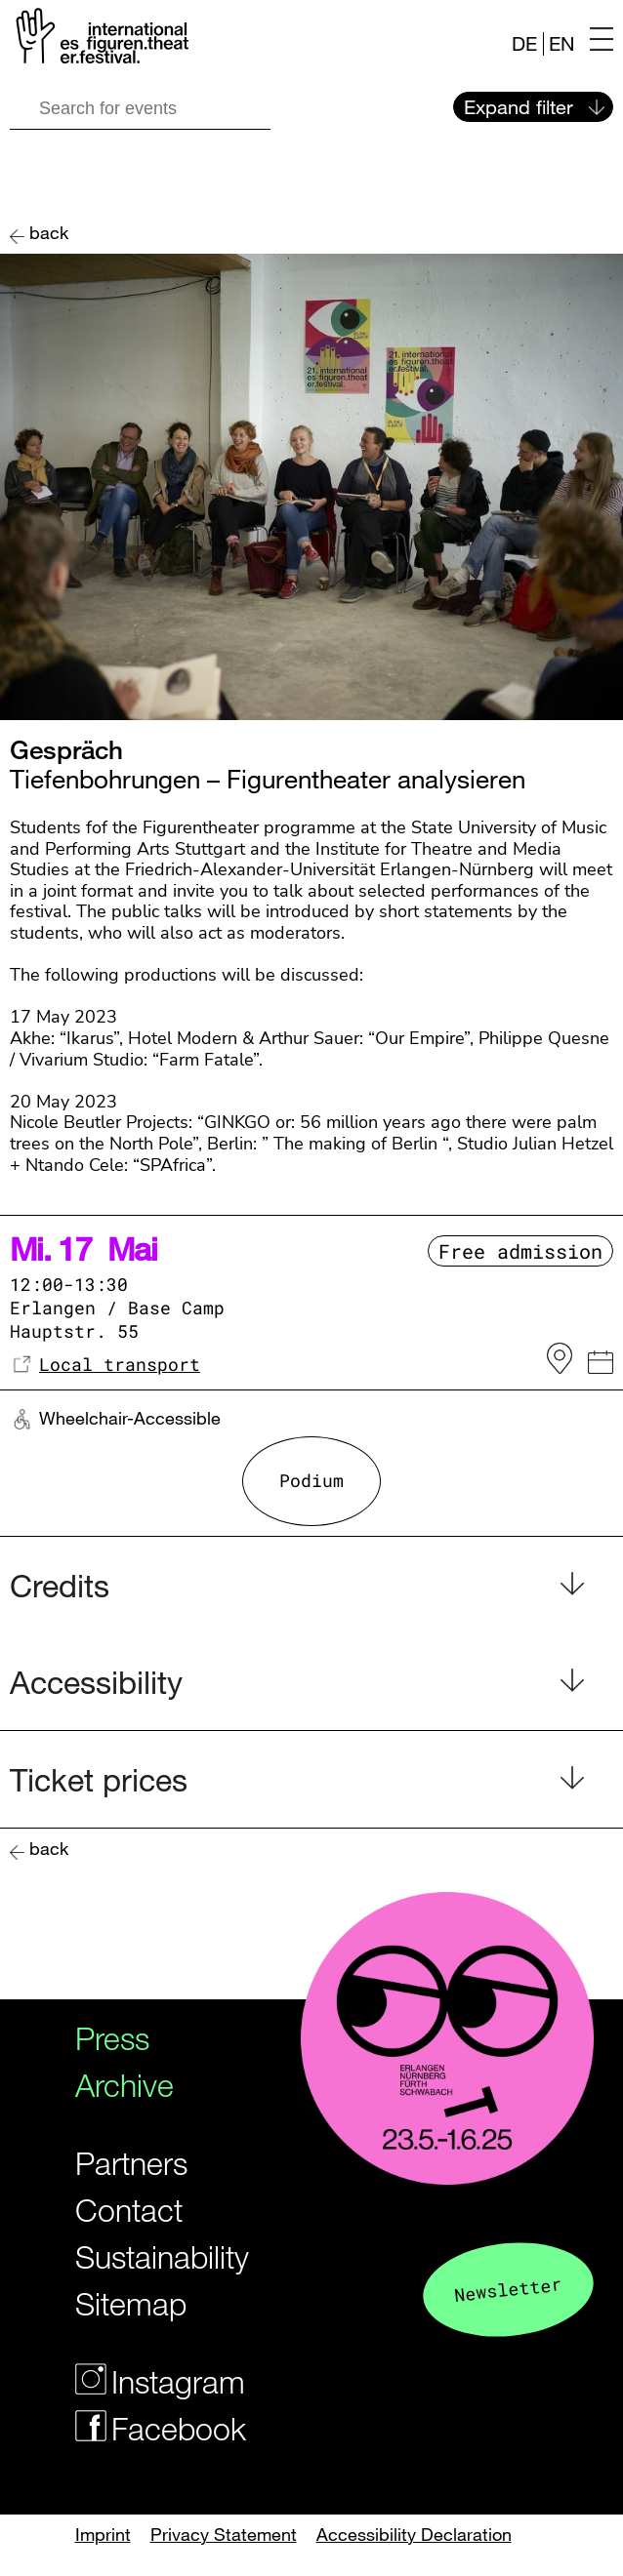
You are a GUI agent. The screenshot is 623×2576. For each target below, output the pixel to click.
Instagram (145, 2381)
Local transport (119, 1364)
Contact (129, 2210)
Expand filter (518, 107)
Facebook (145, 2428)
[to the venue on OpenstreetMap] (559, 1359)
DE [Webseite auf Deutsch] (524, 43)
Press (112, 2038)
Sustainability (145, 2256)
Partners (131, 2163)
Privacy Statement (223, 2534)
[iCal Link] (600, 1365)
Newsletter (507, 2289)
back (48, 232)
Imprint (103, 2534)
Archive (124, 2085)
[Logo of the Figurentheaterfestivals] (99, 39)
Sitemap (131, 2303)
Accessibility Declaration (414, 2534)
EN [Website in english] (561, 43)
